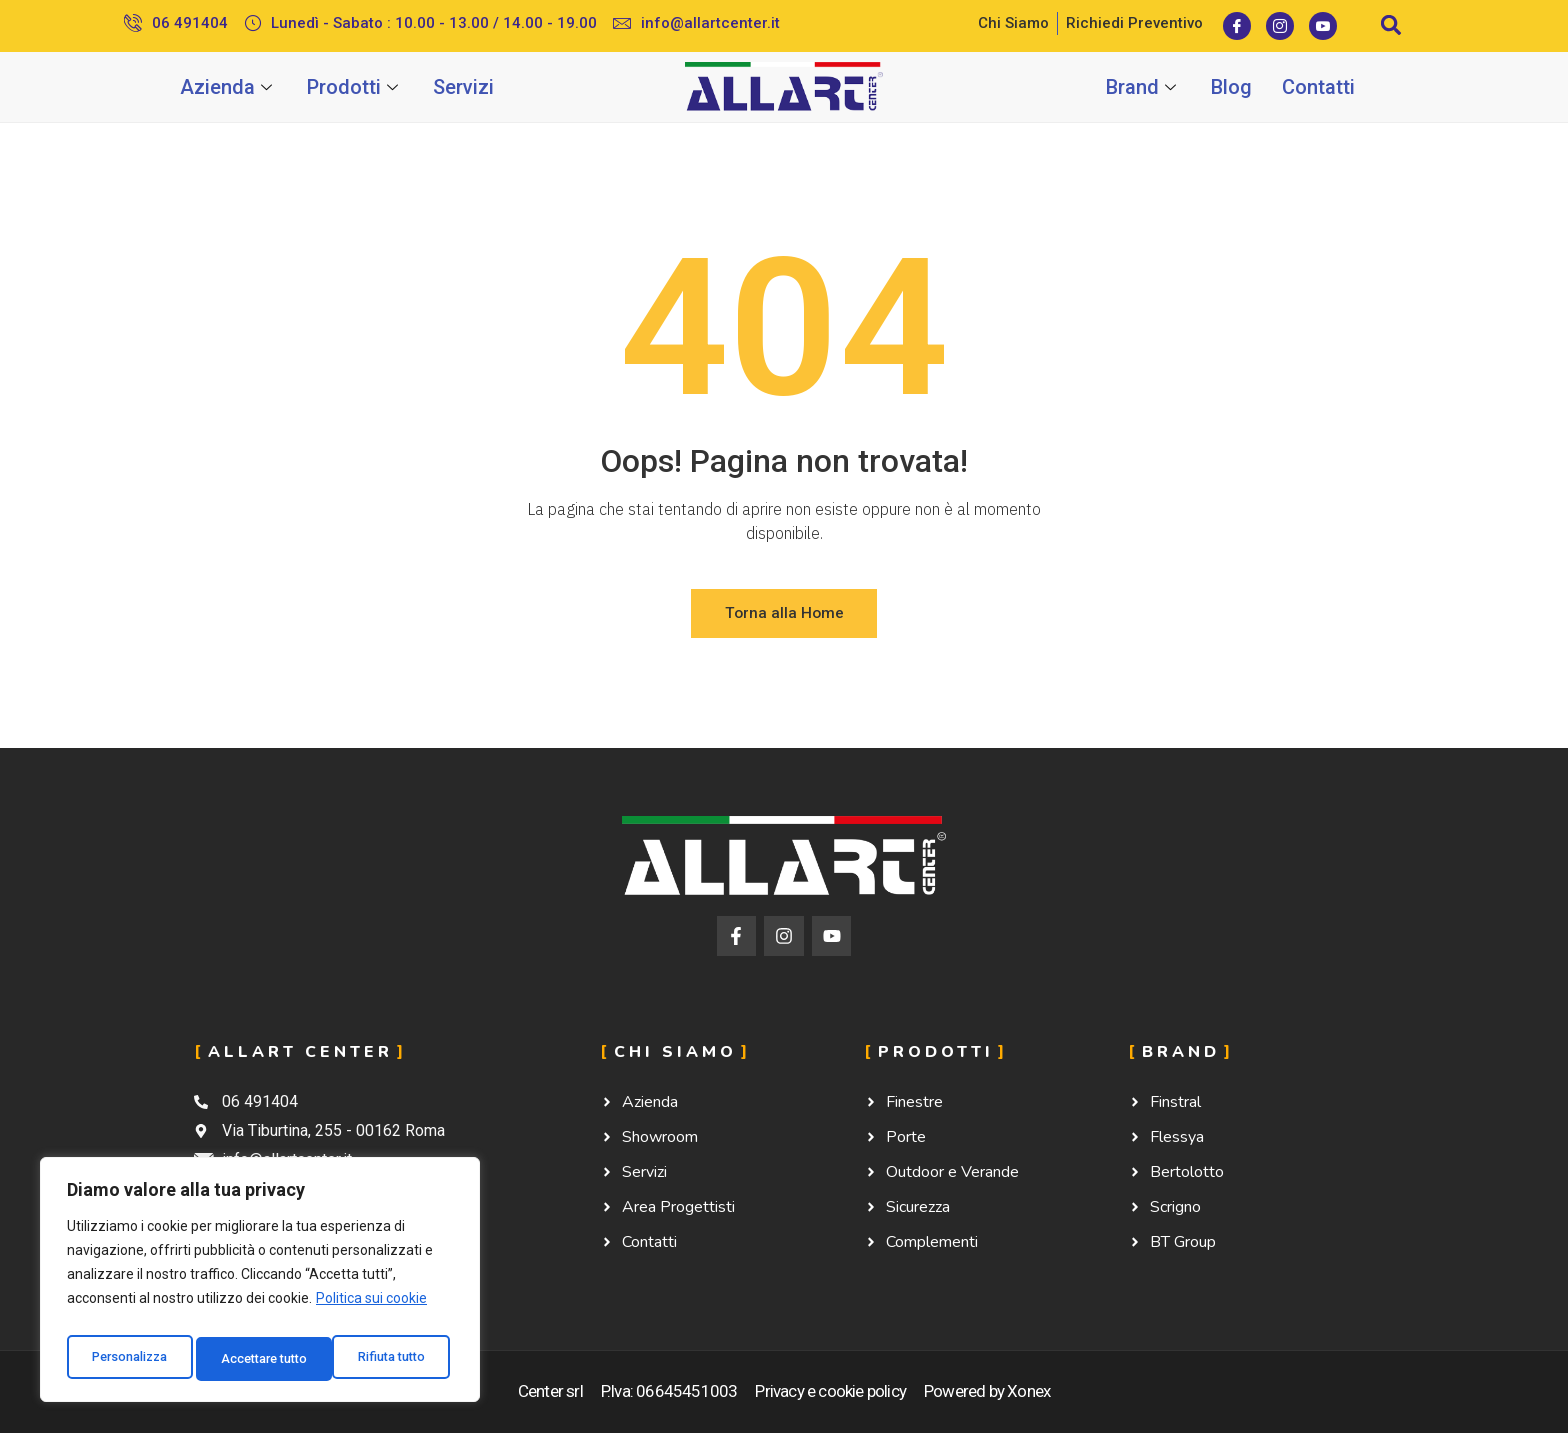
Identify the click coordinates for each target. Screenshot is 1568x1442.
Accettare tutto (386, 1359)
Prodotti (355, 87)
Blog (1231, 87)
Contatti (1318, 87)
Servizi (463, 87)
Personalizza (130, 1359)
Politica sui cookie (371, 1309)
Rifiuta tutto (256, 1359)
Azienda (228, 87)
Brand (1143, 87)
